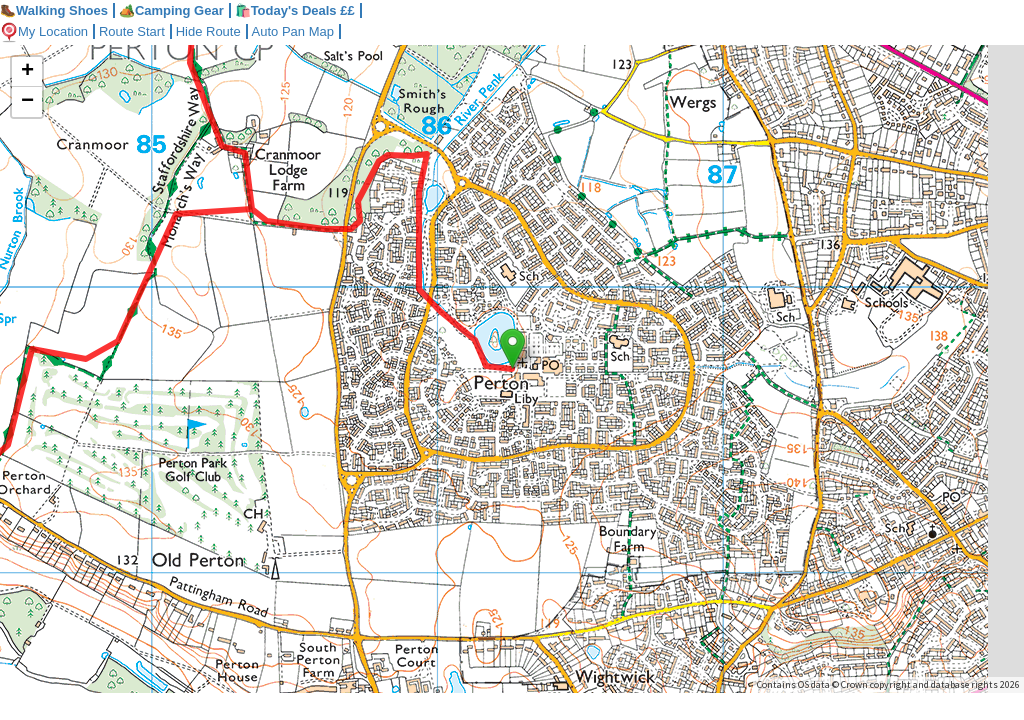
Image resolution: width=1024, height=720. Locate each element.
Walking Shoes (54, 10)
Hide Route (208, 31)
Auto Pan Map (293, 31)
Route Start (132, 31)
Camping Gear (171, 10)
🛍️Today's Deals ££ (295, 10)
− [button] (27, 102)
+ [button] (27, 72)
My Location (44, 31)
